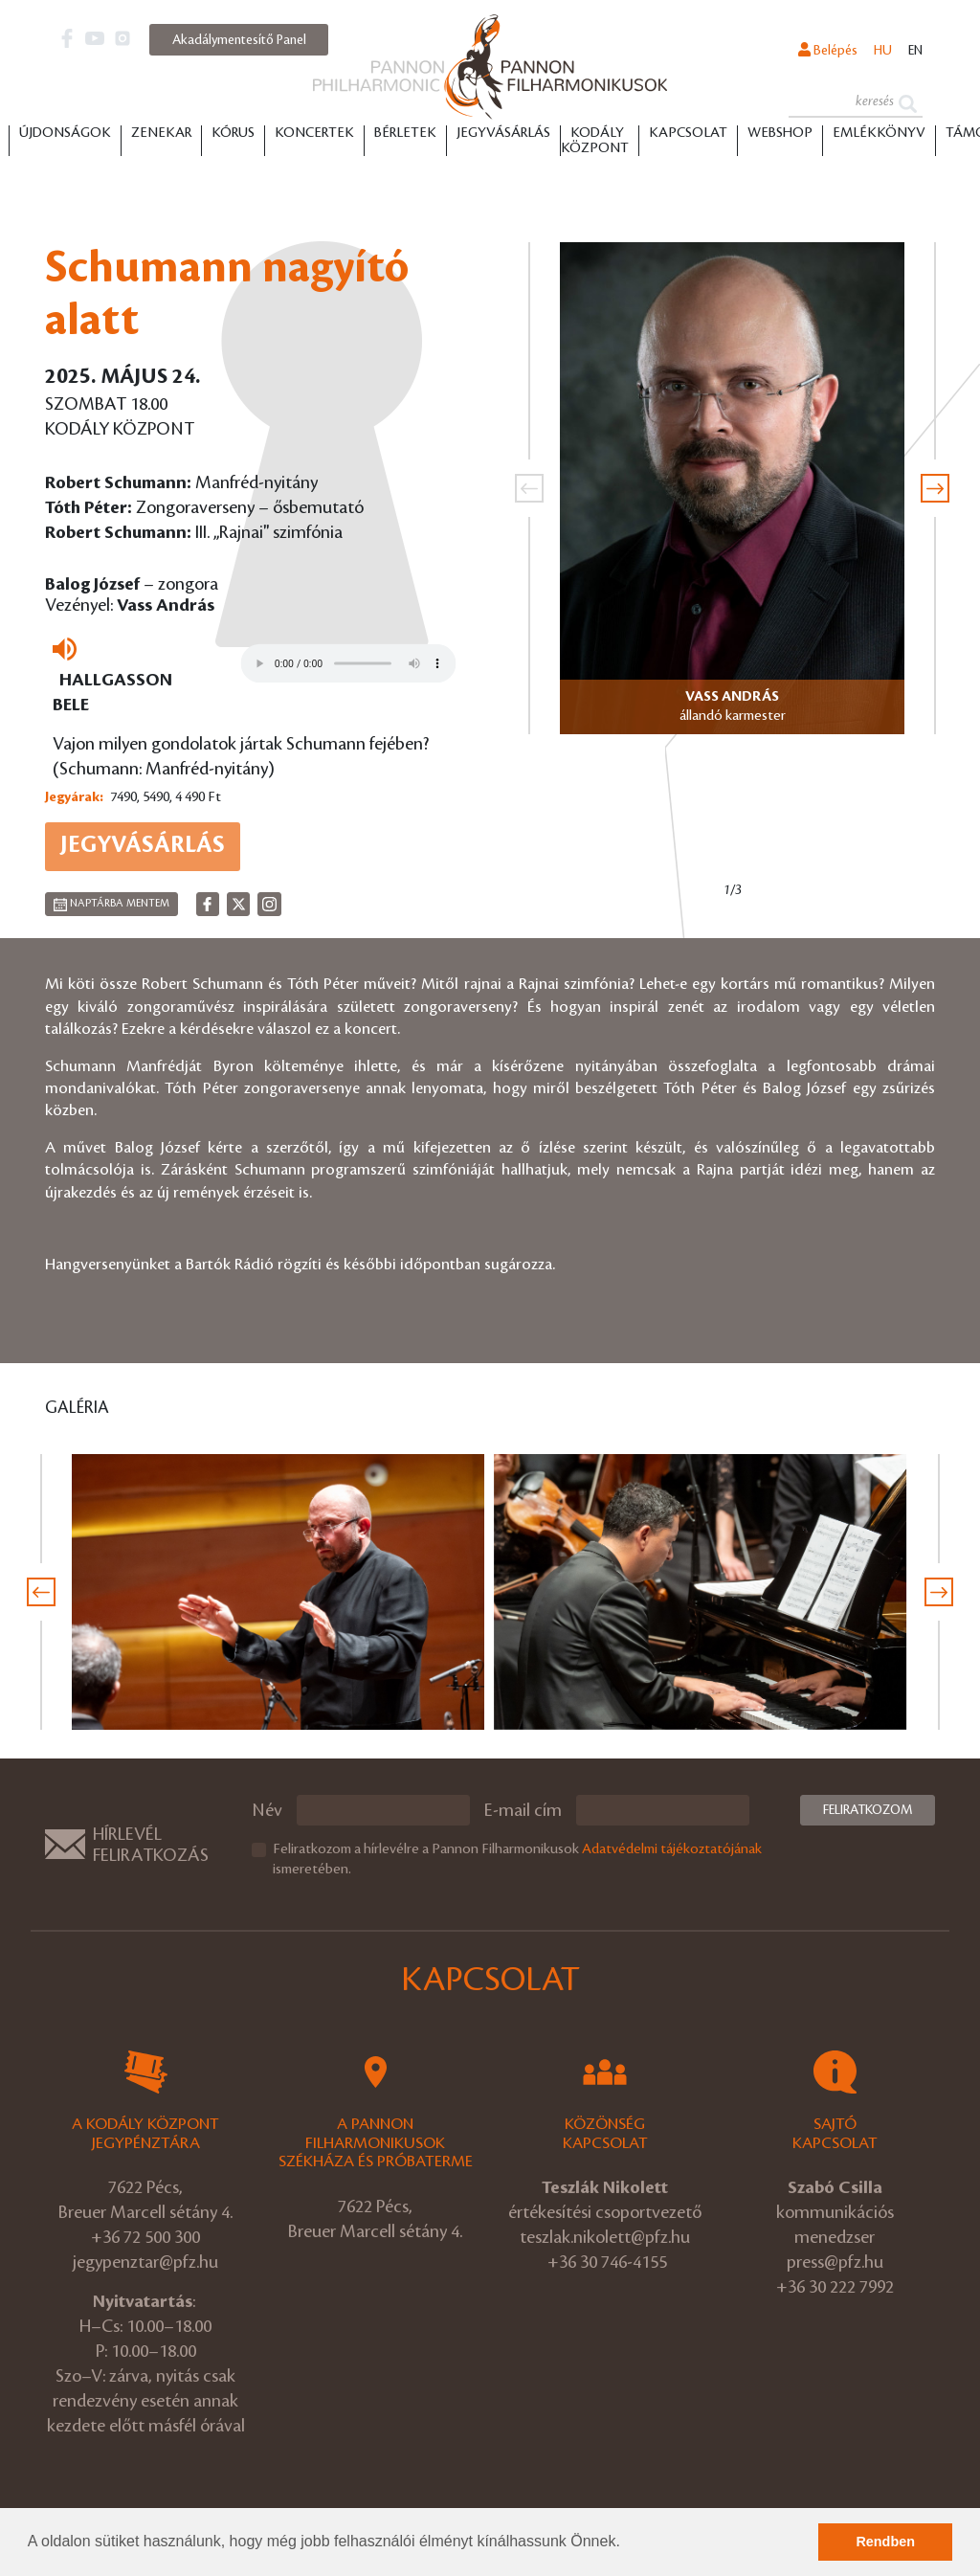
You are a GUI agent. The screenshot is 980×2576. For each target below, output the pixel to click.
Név (267, 1810)
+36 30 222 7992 (835, 2286)
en (915, 50)
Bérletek (405, 133)
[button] (627, 2543)
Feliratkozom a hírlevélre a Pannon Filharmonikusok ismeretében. (517, 1859)
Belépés (828, 49)
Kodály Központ (595, 140)
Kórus (233, 133)
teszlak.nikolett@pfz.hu (605, 2237)
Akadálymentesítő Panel (239, 40)
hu (883, 50)
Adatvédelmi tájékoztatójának (672, 1849)
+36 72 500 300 (145, 2237)
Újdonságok (65, 133)
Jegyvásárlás (503, 133)
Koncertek (314, 133)
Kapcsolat (688, 133)
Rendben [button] (885, 2541)
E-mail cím (523, 1810)
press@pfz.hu (835, 2262)
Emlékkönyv (879, 133)
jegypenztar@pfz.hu (145, 2262)
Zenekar (161, 133)
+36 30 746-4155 (607, 2262)
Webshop (780, 133)
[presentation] (529, 488)
